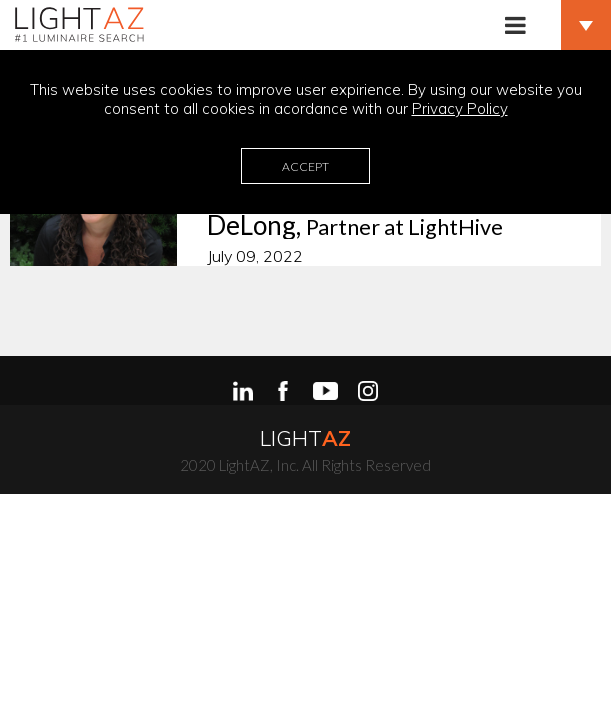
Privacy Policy (460, 108)
